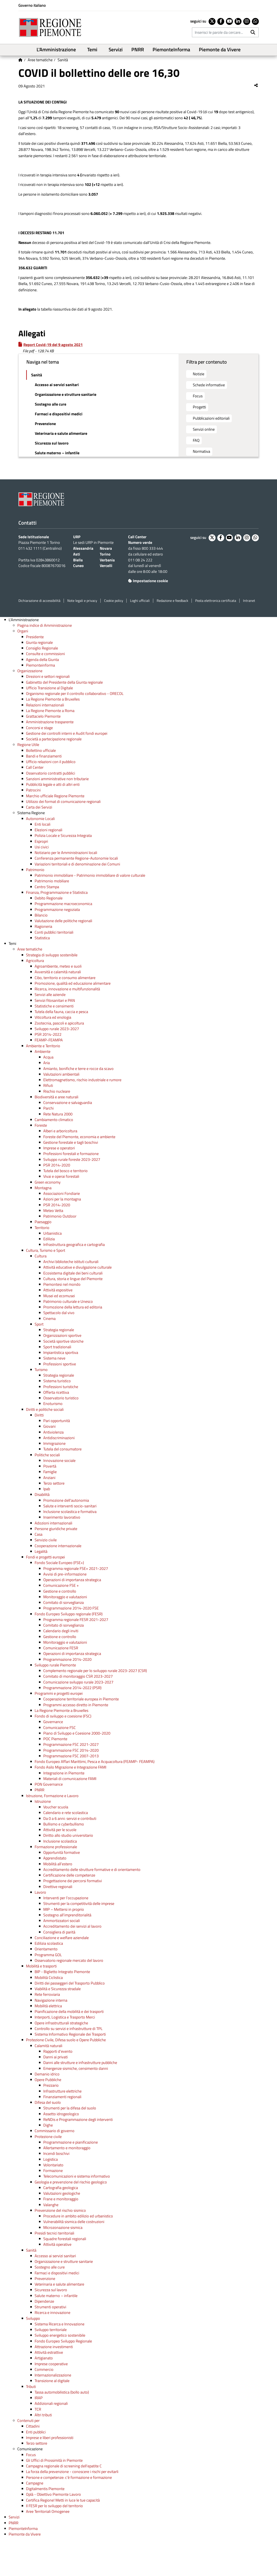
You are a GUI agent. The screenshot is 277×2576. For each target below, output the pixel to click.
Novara (106, 548)
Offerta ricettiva (56, 1407)
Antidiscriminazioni (59, 1453)
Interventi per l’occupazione (65, 1921)
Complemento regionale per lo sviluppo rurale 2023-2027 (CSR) (95, 1690)
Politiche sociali (47, 1470)
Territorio (42, 1239)
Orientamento (46, 1974)
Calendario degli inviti (60, 1650)
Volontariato (53, 2193)
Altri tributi (43, 2448)
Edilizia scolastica (49, 1968)
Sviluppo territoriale (51, 2361)
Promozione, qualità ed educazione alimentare (73, 990)
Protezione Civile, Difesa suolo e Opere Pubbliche (66, 2066)
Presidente (35, 637)
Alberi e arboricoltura (60, 1140)
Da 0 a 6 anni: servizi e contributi (69, 1840)
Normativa (201, 452)
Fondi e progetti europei (45, 1574)
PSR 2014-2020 (56, 1175)
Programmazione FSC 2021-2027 (71, 1765)
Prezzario (51, 2112)
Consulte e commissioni (45, 654)
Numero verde (140, 542)
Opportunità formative (61, 1875)
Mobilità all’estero (57, 1887)
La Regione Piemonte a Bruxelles (53, 701)
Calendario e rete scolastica (65, 1835)
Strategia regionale (58, 1343)
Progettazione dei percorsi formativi (72, 1904)
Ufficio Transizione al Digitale (49, 689)
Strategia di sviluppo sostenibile (51, 961)
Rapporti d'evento (57, 2078)
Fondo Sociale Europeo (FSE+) (59, 1580)
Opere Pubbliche (48, 2107)
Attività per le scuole (59, 1852)
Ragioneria (43, 932)
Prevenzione (45, 424)
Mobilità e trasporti (41, 1991)
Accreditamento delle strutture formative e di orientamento (91, 1892)
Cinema (49, 1331)
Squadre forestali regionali (64, 2269)
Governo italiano (32, 5)
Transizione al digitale (52, 2413)
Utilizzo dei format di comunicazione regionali (63, 805)
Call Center (34, 770)
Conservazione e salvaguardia (67, 1111)
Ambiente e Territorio (43, 1054)
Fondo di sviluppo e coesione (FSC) (63, 1736)
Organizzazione (29, 672)
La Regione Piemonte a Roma (50, 712)
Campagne (34, 2517)
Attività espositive (57, 1302)
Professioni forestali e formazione (71, 1163)
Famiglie (50, 1487)
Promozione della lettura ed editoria (72, 1320)
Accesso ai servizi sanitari (57, 385)
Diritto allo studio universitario (68, 1858)
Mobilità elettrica (48, 2031)
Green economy (48, 1192)
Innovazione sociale (59, 1476)
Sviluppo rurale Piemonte (55, 1684)
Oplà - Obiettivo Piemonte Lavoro (53, 2529)
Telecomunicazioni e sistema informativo (76, 2205)
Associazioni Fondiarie (61, 1204)
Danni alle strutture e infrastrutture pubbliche (80, 2089)
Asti (76, 554)
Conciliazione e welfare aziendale (62, 1962)
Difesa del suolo (48, 2130)
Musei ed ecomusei (59, 1308)
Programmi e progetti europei (59, 1713)
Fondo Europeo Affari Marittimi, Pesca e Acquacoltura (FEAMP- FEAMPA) (95, 1782)
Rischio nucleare (56, 1100)
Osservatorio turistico (61, 1412)
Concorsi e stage (39, 730)
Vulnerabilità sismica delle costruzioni (73, 2251)
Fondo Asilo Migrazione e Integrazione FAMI (70, 1788)
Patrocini (33, 793)
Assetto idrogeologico (61, 2141)
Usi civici (42, 851)
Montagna (43, 1198)
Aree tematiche (29, 955)
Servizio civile (46, 1557)
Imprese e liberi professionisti (49, 2471)
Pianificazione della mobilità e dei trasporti (69, 2037)
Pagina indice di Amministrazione (44, 625)
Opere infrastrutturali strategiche (61, 2049)
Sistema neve (54, 1372)
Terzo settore (53, 1499)
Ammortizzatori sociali (61, 1945)
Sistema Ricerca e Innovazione (59, 2355)
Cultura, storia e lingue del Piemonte (73, 1291)
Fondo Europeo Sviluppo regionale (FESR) (69, 1632)
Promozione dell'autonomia (66, 1516)
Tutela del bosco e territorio (65, 1181)
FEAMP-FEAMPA (49, 1048)
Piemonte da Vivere (220, 49)
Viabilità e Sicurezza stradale (58, 2014)
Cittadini (33, 2459)
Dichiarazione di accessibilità (39, 601)
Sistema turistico (57, 1395)
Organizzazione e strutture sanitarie (65, 395)
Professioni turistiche (60, 1401)
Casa (38, 1551)
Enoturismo (53, 1418)
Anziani (49, 1493)
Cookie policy (113, 601)
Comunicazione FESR (60, 1667)
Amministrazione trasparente (50, 724)
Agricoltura (35, 967)
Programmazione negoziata (57, 915)
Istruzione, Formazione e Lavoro (52, 1817)
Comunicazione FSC (59, 1748)
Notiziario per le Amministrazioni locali (66, 857)
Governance (53, 1742)
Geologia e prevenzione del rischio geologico (71, 2211)
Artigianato (44, 2390)
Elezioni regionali (48, 834)
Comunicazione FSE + (61, 1603)
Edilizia (49, 1250)
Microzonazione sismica (62, 2257)
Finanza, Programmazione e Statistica (57, 897)
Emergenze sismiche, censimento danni (75, 2095)
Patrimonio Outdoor (59, 1227)
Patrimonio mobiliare (52, 886)
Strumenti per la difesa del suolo (69, 2135)
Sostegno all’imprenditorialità (67, 1939)
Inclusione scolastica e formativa (70, 1528)
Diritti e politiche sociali (45, 1424)
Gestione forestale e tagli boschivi (70, 1152)
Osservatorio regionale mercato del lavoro (69, 1985)
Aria (46, 1071)
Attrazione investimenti (54, 2378)
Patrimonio (35, 874)
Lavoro (40, 1916)
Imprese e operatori (59, 1158)
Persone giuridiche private (56, 1545)
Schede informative (209, 385)
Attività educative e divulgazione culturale (77, 1279)
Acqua (48, 1065)
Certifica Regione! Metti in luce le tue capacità (63, 2535)
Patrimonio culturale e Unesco (68, 1314)
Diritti (39, 1430)
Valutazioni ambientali (61, 1083)
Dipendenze (44, 2332)
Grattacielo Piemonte (43, 718)
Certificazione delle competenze (69, 1898)
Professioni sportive (59, 1378)
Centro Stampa (47, 891)
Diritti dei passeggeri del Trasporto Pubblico (70, 2008)
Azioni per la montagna (62, 1210)
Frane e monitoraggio (60, 2228)
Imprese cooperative (51, 2396)
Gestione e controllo (59, 1609)
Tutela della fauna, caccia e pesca (61, 1019)
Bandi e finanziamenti (44, 758)
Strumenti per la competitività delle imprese (78, 1927)
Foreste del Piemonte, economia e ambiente (79, 1146)
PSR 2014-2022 (48, 1042)
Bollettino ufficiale (41, 753)
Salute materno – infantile (57, 453)
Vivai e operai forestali (61, 1187)
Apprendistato (54, 1881)
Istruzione (43, 1823)
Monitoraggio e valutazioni (65, 1615)
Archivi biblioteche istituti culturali (70, 1273)
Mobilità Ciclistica (49, 2002)
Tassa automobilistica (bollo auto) (62, 2425)
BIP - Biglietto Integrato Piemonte (62, 1997)
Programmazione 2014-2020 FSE (71, 1626)
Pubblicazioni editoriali (211, 419)
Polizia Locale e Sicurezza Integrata (63, 840)
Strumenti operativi (50, 2338)
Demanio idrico (47, 2101)
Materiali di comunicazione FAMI (69, 1800)
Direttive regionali (57, 1910)
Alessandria (83, 548)
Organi (22, 631)
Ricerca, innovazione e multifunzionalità (67, 996)
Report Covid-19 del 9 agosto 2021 (53, 345)
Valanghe (50, 2234)
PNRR (137, 49)
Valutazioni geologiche (61, 2222)
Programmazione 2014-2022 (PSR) (72, 1707)
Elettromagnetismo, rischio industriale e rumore (82, 1088)
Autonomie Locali (40, 822)
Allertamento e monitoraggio (66, 2176)
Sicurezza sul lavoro (52, 444)
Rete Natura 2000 (57, 1123)
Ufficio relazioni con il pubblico (51, 764)
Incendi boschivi (56, 2182)
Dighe (48, 2153)
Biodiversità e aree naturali (56, 1105)
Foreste (41, 1134)
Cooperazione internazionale (58, 1563)
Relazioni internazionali (45, 706)
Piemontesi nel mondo (62, 1297)
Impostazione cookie (148, 581)
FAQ (196, 441)
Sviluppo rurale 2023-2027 (57, 1036)
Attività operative (57, 2274)
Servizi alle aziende (50, 1001)
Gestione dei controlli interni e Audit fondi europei (66, 735)
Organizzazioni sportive (62, 1349)
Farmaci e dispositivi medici (58, 414)
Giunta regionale (39, 643)
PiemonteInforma (171, 49)
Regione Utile (28, 747)
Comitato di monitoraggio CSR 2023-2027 (78, 1696)
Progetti (199, 407)
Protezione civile (48, 2164)
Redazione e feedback (172, 601)
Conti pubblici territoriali (54, 938)
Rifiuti (48, 1094)
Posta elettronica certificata (215, 601)
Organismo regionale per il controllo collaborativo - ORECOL (75, 695)
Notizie (198, 374)
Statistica (42, 944)
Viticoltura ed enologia (53, 1025)
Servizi (116, 49)
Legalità (41, 1568)
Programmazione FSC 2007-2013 (71, 1777)
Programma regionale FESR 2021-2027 (75, 1638)
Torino (105, 554)
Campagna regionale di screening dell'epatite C (64, 2500)
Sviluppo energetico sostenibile (60, 2367)
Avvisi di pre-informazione (65, 1592)
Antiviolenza (53, 1447)
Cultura (41, 1268)
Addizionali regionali (51, 2436)
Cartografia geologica (60, 2216)
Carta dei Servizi (39, 811)
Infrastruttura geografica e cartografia (74, 1256)
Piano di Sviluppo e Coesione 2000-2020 (76, 1754)
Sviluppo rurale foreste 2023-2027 (71, 1169)
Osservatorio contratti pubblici (50, 776)
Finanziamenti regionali (62, 2124)
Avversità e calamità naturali (58, 978)
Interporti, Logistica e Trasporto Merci (65, 2043)
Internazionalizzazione (53, 2407)
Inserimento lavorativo (61, 1534)
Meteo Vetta (53, 1221)
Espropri (41, 845)
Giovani (49, 1441)
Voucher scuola (55, 1829)
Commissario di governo (54, 2159)
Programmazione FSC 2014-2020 (71, 1771)
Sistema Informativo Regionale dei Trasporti (70, 2060)
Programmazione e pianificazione (70, 2170)
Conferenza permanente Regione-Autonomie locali (76, 863)
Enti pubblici (36, 2465)
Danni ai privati (55, 2083)
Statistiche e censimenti (54, 1013)
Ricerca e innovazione (52, 2344)
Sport (39, 1337)
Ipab (46, 1505)
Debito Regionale (49, 903)
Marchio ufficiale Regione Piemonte (55, 799)
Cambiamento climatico (54, 1129)
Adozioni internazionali (53, 1540)
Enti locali (42, 828)
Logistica (50, 2188)
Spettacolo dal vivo (58, 1325)
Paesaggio (43, 1233)
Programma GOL (48, 1979)
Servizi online (204, 430)
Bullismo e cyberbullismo (63, 1846)
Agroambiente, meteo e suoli (58, 973)
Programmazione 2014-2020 (67, 1678)
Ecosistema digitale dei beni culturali (73, 1285)
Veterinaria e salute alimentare (61, 434)
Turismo (41, 1383)
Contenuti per (28, 2454)
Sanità (36, 375)
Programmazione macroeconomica (63, 909)
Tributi (31, 2419)
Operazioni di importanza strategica (72, 1597)
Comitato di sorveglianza (63, 1621)
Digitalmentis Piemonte (45, 2523)
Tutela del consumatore (62, 1464)
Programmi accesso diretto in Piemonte (75, 1725)
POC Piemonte (55, 1759)
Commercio (44, 2402)
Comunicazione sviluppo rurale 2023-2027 (78, 1701)
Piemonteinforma (40, 666)
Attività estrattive (49, 2384)
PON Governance (49, 1806)
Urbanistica (52, 1244)
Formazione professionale (56, 1869)
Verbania (107, 560)
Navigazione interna (51, 2025)
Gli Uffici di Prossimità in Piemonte (54, 2494)
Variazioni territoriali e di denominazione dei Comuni (77, 868)
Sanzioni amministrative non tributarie (57, 782)
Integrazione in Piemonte (63, 1794)
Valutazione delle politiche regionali (63, 926)
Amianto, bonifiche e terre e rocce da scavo (78, 1077)
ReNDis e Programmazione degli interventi (78, 2147)
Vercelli (106, 566)
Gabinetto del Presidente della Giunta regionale (64, 683)
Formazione (53, 2199)
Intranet (249, 601)
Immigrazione (54, 1458)
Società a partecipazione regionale (54, 741)
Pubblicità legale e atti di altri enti (53, 787)
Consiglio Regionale (42, 648)
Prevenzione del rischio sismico (60, 2240)
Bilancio (41, 920)
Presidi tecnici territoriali (54, 2263)
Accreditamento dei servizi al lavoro (72, 1950)
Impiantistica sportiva (60, 1366)
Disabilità (42, 1511)
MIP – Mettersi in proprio (63, 1933)
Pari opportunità (56, 1435)
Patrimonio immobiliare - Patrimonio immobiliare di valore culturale (90, 880)
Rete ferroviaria (47, 2020)
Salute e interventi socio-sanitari (70, 1522)
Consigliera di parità (59, 1956)
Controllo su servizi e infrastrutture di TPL (69, 2054)
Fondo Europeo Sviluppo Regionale (63, 2373)
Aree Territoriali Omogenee (47, 2546)
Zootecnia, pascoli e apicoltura (59, 1030)
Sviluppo (33, 2349)
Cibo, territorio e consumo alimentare (65, 984)
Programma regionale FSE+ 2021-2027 (75, 1586)
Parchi (48, 1117)
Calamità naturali (48, 2072)
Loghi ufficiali (140, 601)
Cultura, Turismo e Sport (45, 1262)
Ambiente (42, 1059)
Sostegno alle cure (50, 404)
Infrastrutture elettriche (62, 2118)
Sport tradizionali (57, 1360)
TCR (38, 2442)
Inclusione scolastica (60, 1864)
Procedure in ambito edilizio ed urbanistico (78, 2245)
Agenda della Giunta (42, 660)
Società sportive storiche (63, 1354)
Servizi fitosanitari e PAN (55, 1007)
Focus (198, 396)
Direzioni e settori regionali (48, 677)
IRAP (39, 2431)
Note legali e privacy (82, 601)
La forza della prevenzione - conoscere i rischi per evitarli (72, 2506)
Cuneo (78, 566)
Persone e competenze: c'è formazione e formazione (69, 2512)
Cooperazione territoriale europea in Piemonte (81, 1719)
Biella (78, 560)
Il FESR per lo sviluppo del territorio (54, 2541)
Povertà (49, 1482)
